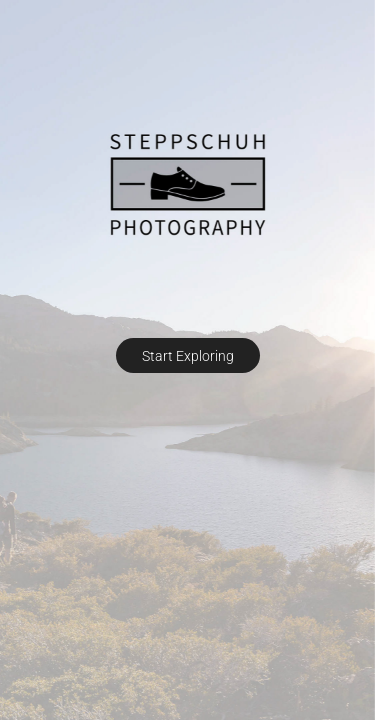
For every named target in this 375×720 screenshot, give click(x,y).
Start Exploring (188, 355)
